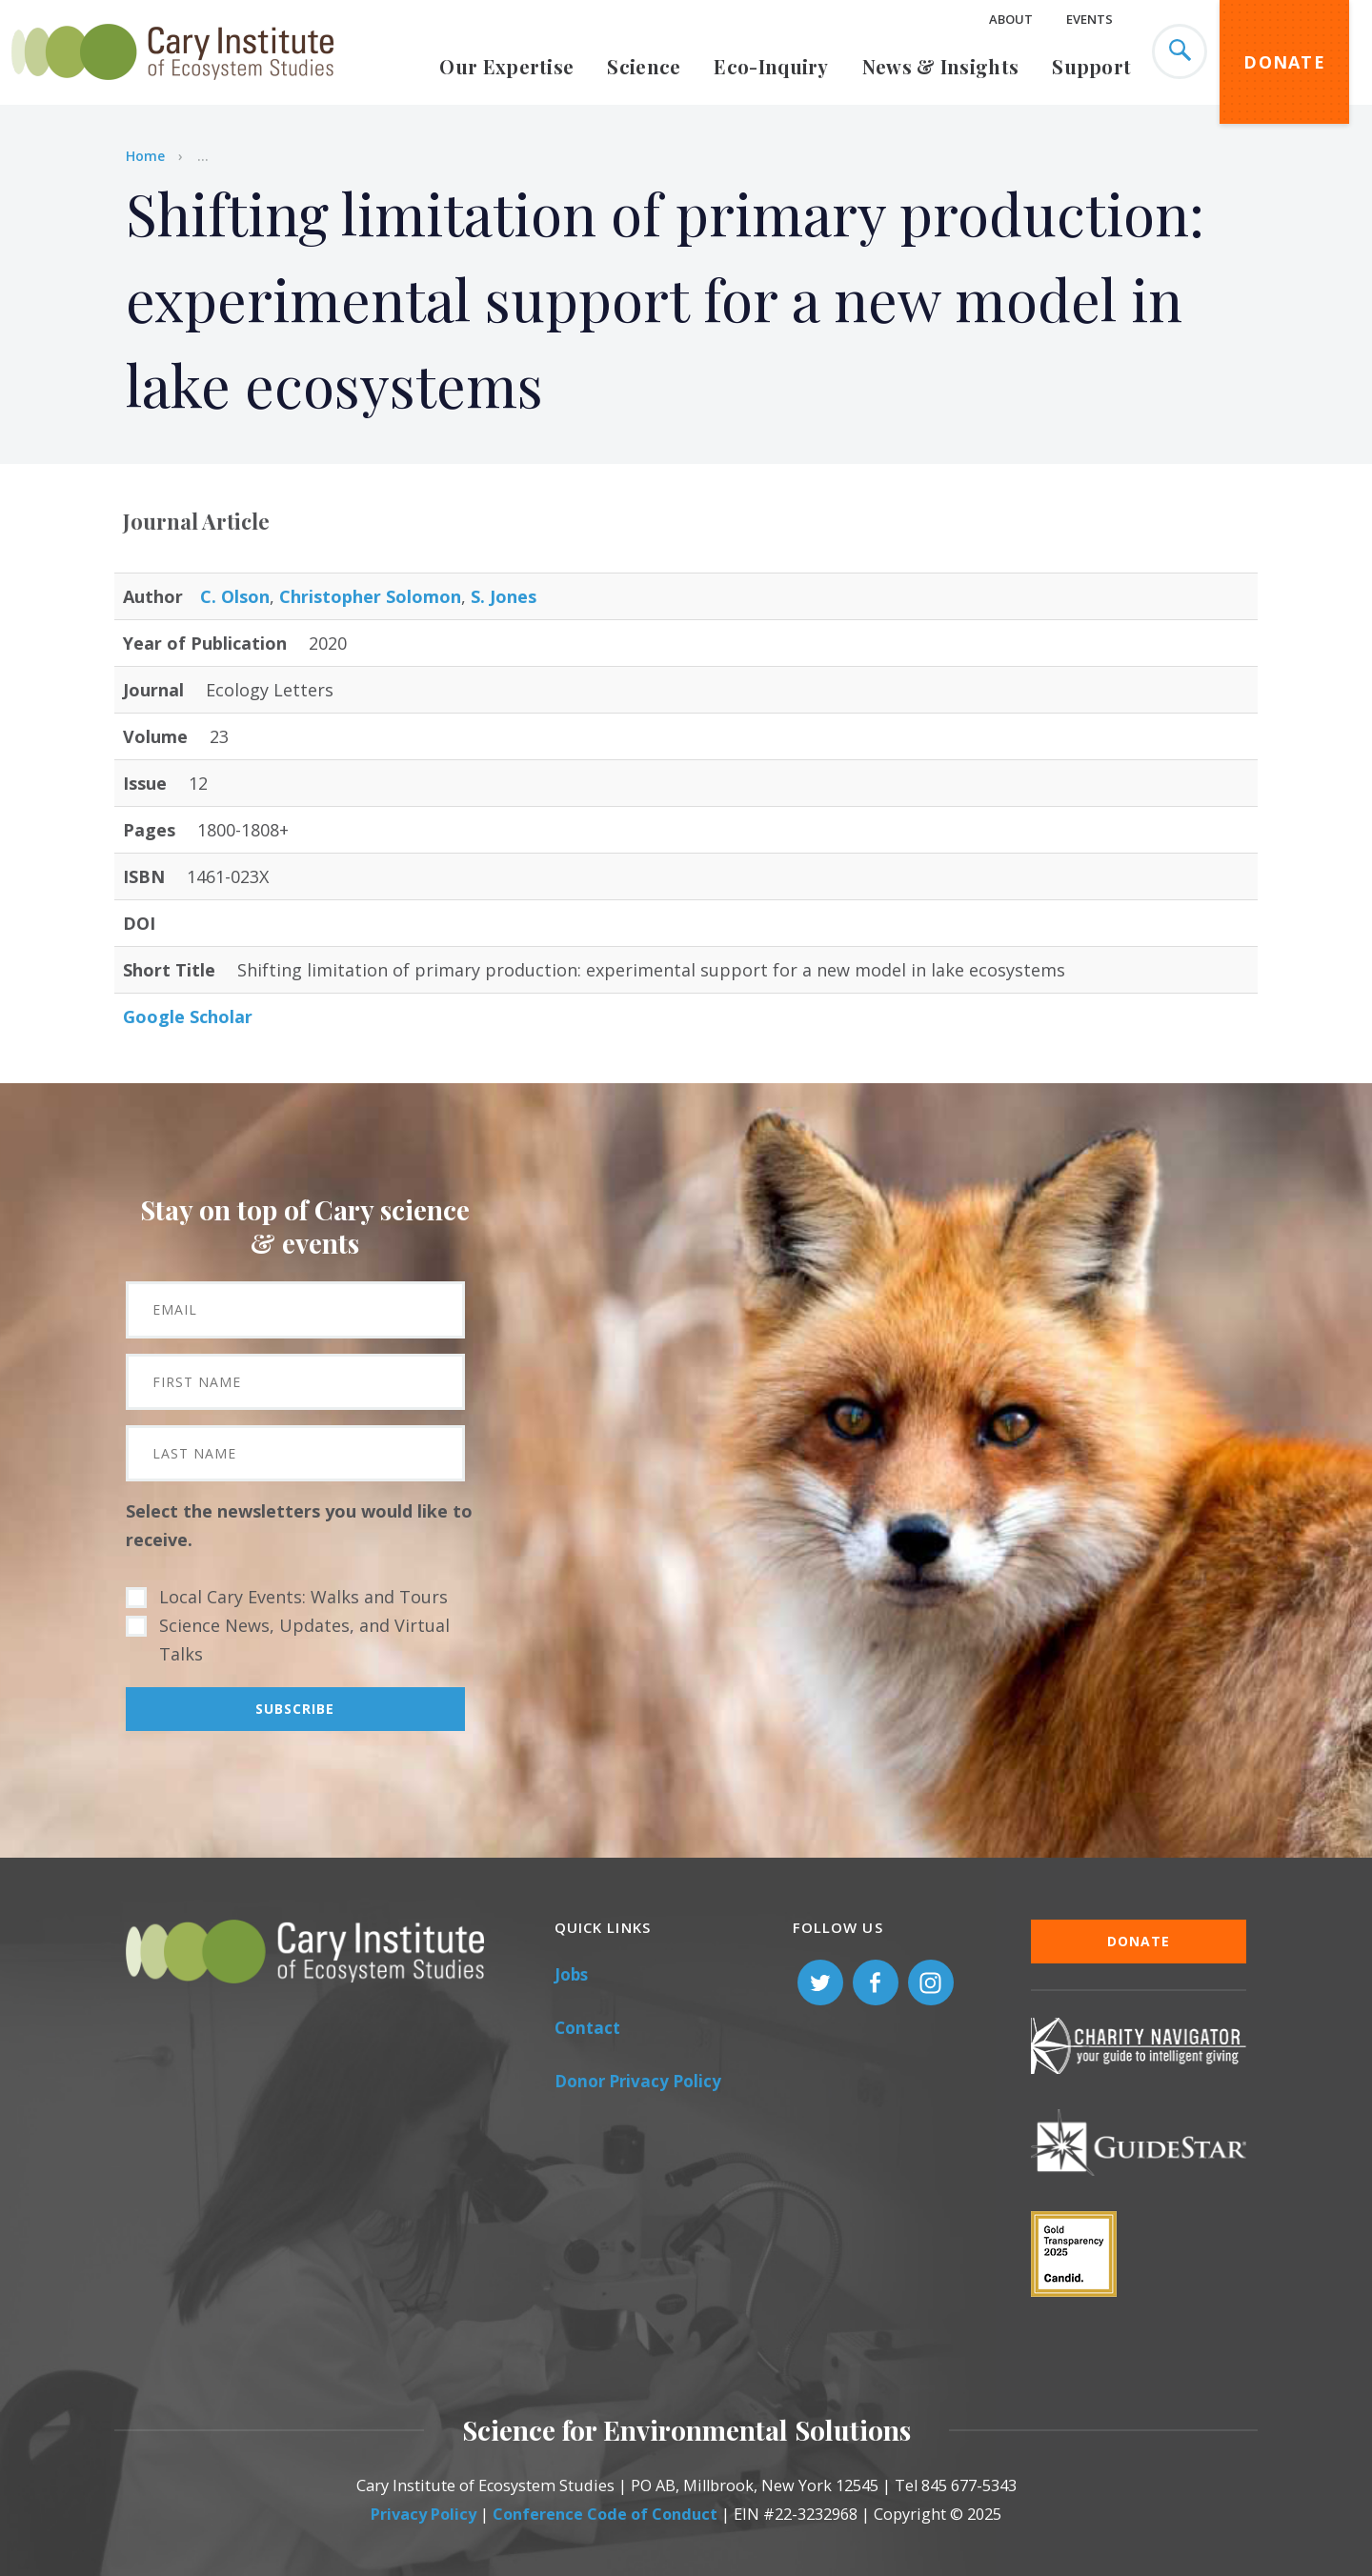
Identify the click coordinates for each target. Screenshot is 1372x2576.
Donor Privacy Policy (638, 2081)
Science (643, 66)
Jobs (571, 1974)
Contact (587, 2028)
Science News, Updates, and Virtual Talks (304, 1639)
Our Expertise (506, 66)
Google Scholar (187, 1016)
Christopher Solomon (370, 596)
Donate (1284, 61)
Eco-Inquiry (771, 66)
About (1011, 19)
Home (145, 156)
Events (1089, 19)
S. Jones (503, 596)
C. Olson (235, 596)
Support (1091, 66)
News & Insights (940, 66)
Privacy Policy (423, 2514)
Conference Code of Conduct (605, 2514)
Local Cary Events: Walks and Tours (303, 1596)
